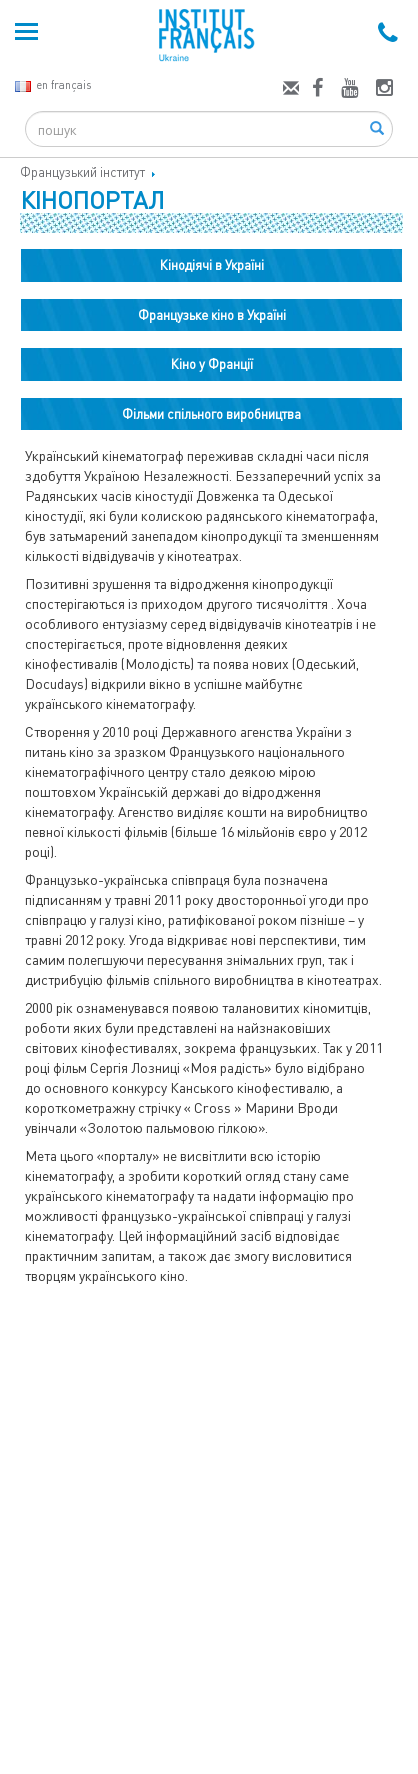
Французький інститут (82, 172)
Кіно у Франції (212, 364)
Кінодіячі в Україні (212, 265)
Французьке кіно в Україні (212, 315)
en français (53, 84)
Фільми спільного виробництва (211, 414)
